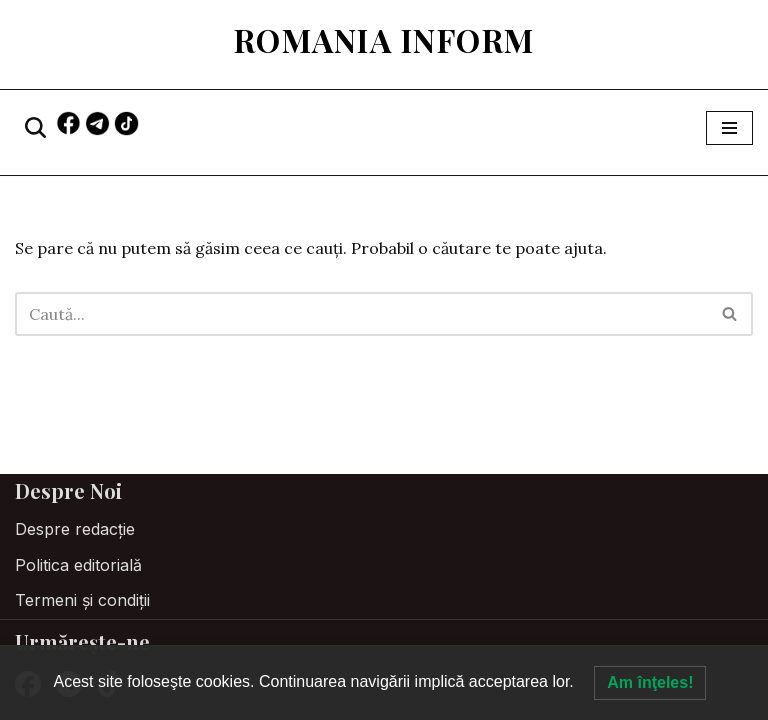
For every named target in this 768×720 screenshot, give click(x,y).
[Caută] (35, 127)
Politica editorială (78, 565)
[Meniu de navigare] (729, 128)
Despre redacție (75, 529)
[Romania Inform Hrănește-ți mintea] (384, 39)
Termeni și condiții (82, 600)
